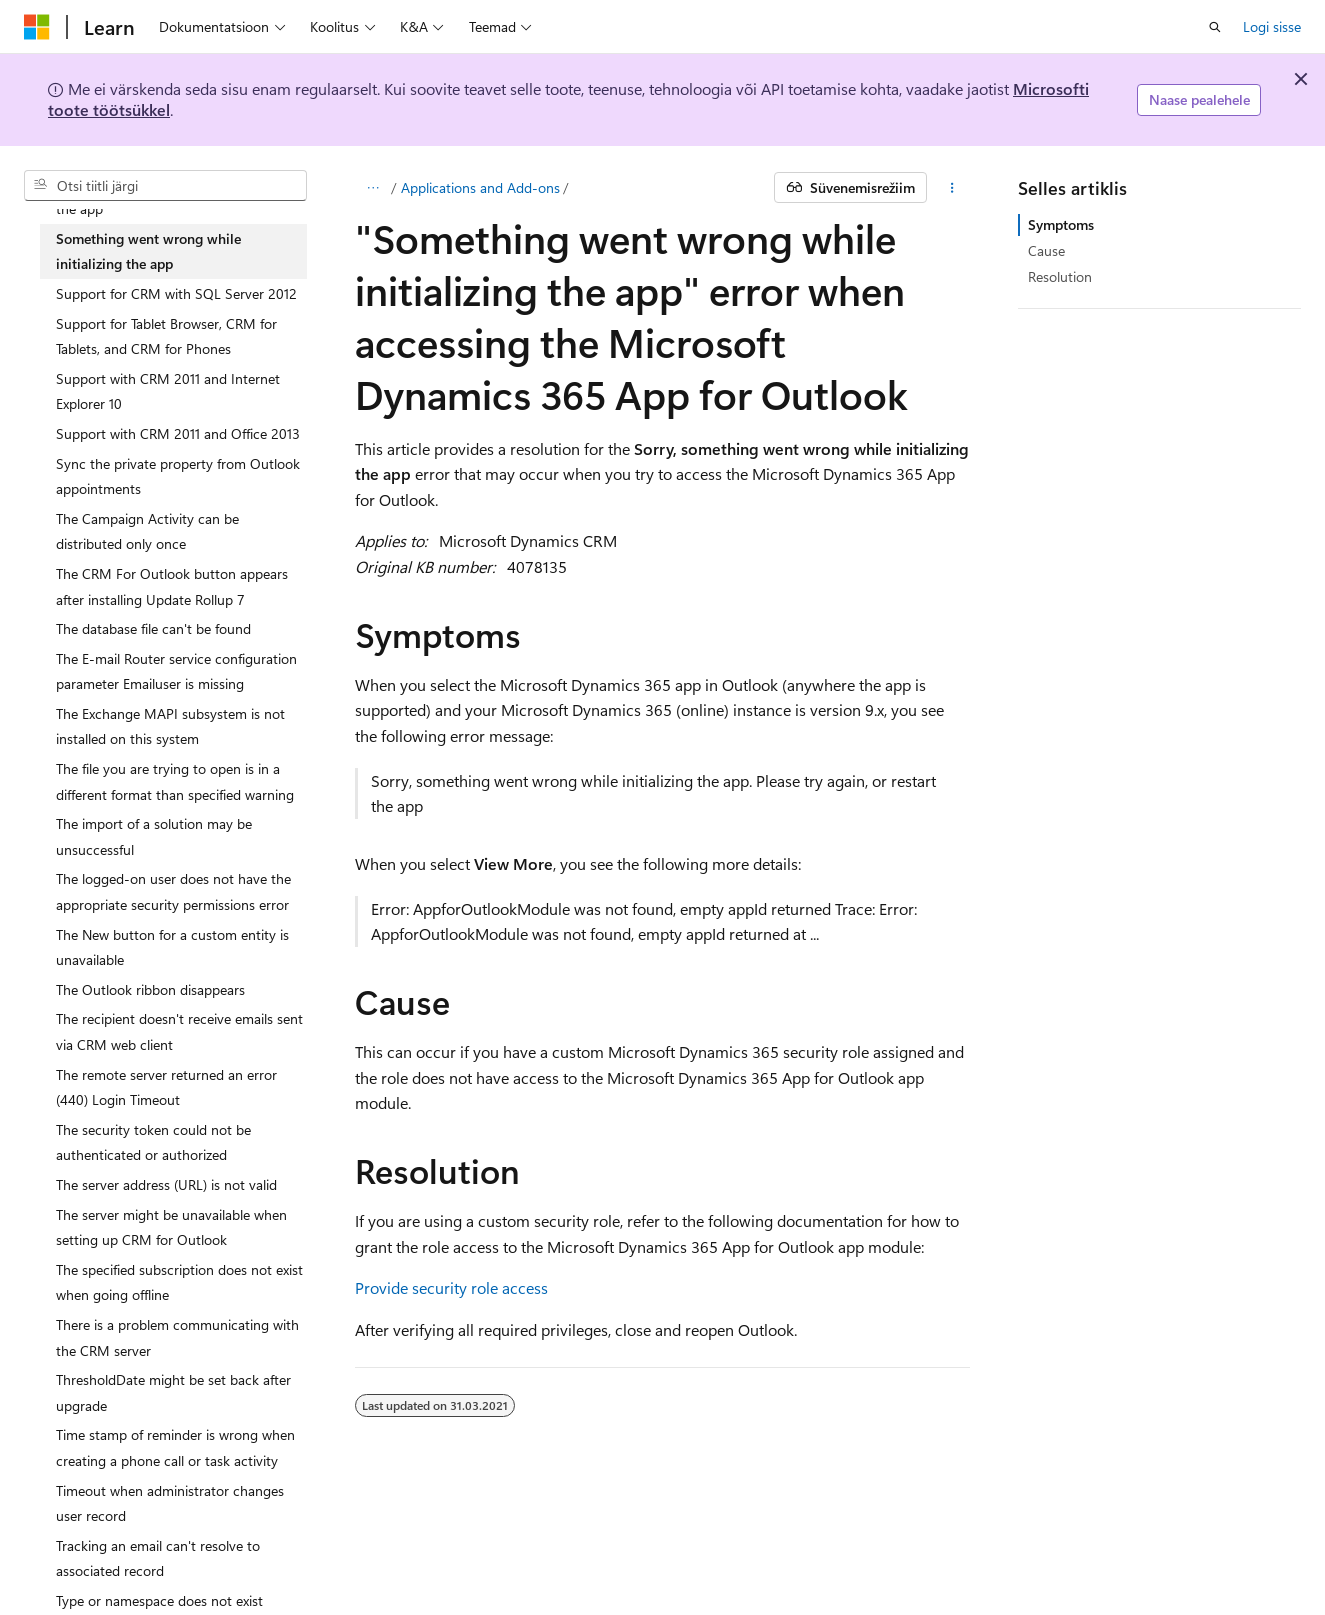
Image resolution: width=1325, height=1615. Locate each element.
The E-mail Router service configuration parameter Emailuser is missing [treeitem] (176, 671)
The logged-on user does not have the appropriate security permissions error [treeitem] (173, 891)
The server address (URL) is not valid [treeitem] (166, 1184)
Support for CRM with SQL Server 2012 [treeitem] (176, 293)
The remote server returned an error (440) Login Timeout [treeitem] (166, 1087)
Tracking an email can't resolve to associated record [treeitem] (158, 1558)
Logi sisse (1272, 26)
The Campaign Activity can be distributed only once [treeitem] (147, 531)
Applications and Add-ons (480, 187)
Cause (1046, 250)
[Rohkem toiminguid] (952, 188)
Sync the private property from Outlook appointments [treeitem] (178, 476)
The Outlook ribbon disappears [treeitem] (150, 989)
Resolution (1060, 276)
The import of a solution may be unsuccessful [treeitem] (154, 836)
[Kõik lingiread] (372, 188)
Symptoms (1061, 224)
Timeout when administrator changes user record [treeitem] (170, 1503)
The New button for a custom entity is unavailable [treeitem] (172, 947)
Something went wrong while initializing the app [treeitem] (148, 251)
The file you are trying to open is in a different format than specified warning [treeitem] (175, 781)
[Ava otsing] (1215, 27)
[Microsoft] (37, 27)
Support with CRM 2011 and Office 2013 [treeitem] (178, 433)
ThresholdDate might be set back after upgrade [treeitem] (173, 1392)
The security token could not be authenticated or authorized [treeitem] (153, 1142)
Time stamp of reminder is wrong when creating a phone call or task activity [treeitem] (175, 1447)
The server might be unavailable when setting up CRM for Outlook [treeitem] (171, 1227)
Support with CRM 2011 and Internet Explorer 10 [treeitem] (168, 391)
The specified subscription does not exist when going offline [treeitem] (179, 1282)
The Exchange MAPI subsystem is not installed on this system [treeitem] (170, 726)
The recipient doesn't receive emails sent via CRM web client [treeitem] (179, 1031)
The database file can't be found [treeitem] (153, 628)
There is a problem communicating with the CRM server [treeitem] (177, 1337)
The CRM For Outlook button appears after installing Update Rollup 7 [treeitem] (172, 586)
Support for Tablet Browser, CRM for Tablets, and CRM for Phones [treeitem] (166, 336)
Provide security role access (451, 1287)
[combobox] (165, 186)
